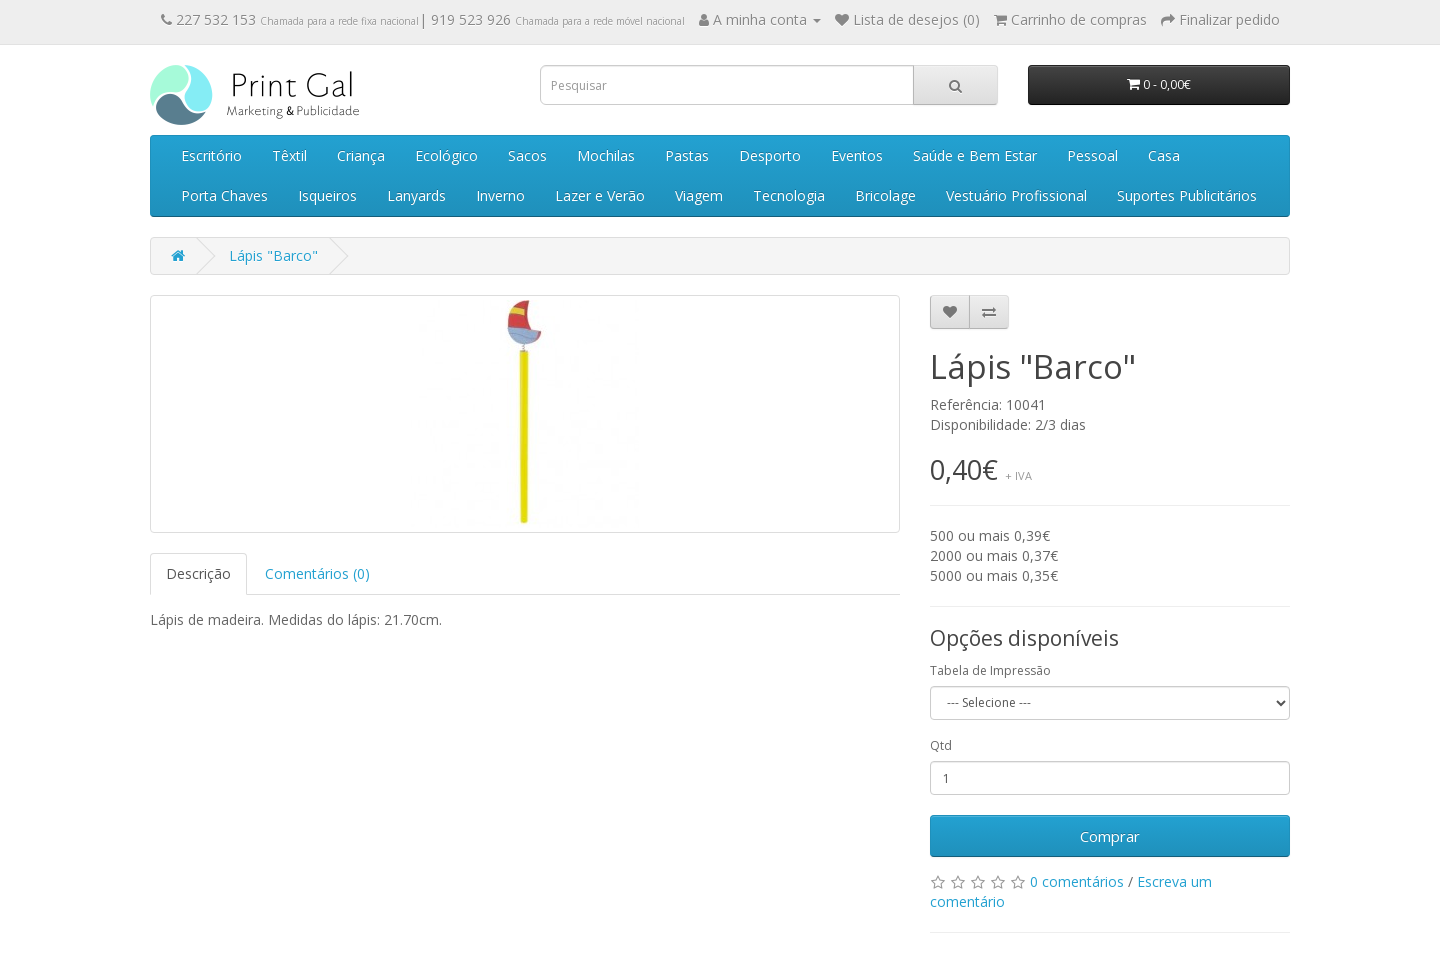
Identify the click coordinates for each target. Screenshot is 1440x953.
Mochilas (606, 155)
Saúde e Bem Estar (975, 155)
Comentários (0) (317, 573)
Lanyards (416, 195)
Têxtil (289, 155)
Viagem (699, 195)
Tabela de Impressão (990, 670)
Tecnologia (789, 195)
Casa (1164, 155)
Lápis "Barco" (273, 255)
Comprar (1110, 836)
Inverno (500, 195)
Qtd (941, 745)
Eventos (857, 155)
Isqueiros (327, 195)
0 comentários (1077, 881)
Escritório (211, 155)
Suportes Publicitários (1187, 195)
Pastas (687, 155)
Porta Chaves (224, 195)
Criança (361, 155)
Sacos (527, 155)
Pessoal (1092, 155)
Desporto (770, 155)
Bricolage (885, 195)
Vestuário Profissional (1016, 195)
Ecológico (446, 155)
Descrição (198, 573)
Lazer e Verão (600, 195)
